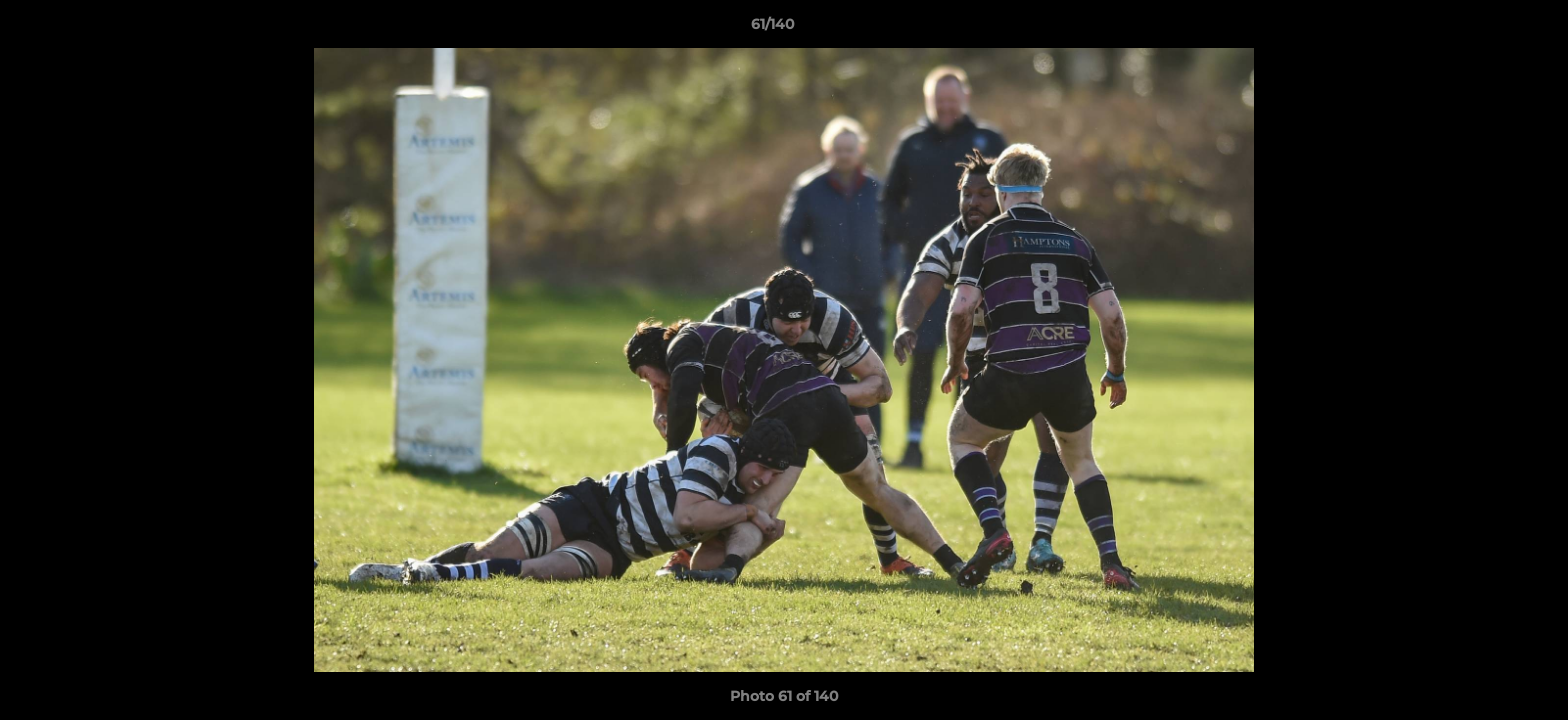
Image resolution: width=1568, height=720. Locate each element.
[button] (1484, 29)
